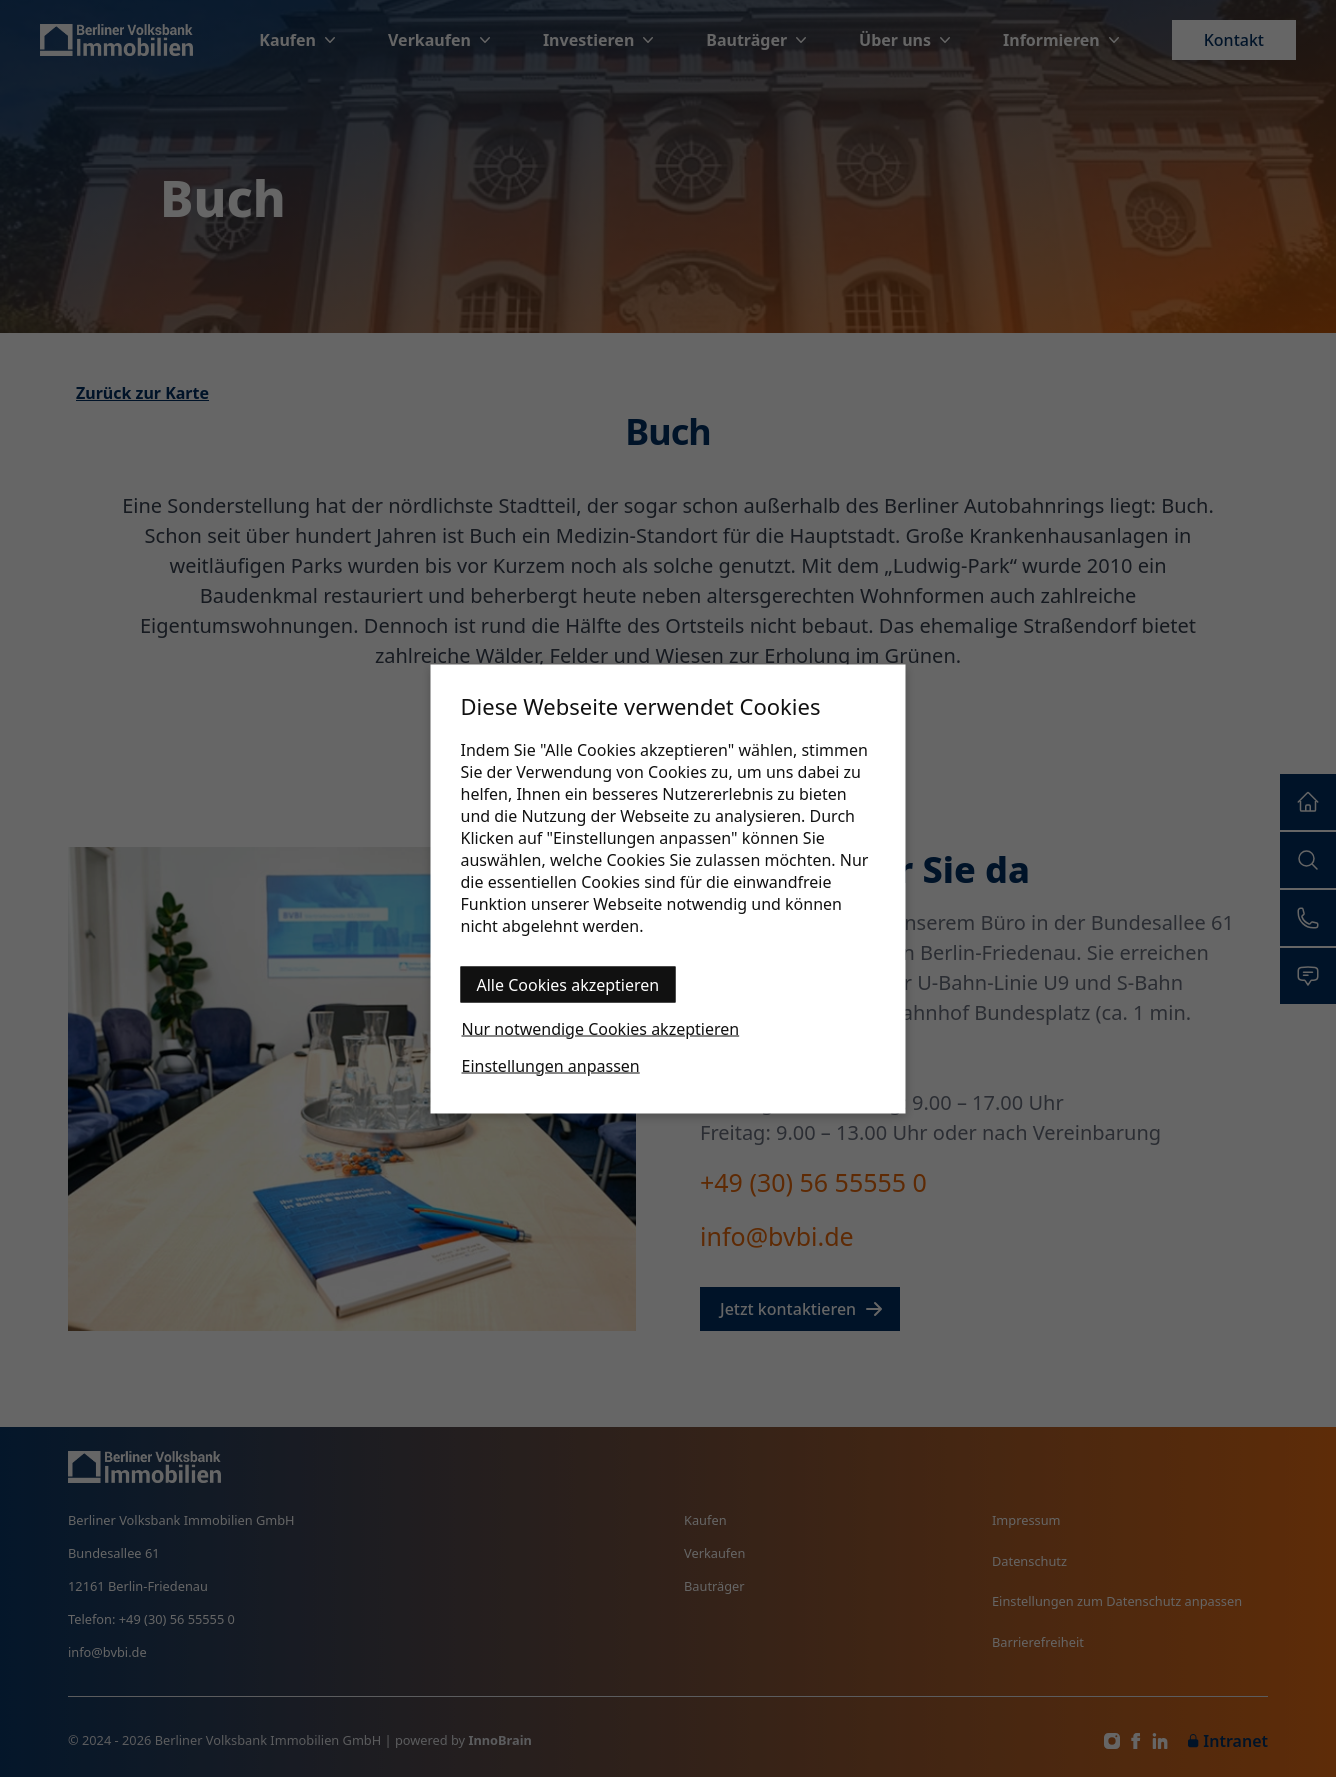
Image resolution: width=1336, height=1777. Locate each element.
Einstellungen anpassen (551, 1065)
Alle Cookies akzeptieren (568, 984)
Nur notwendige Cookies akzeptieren (601, 1028)
